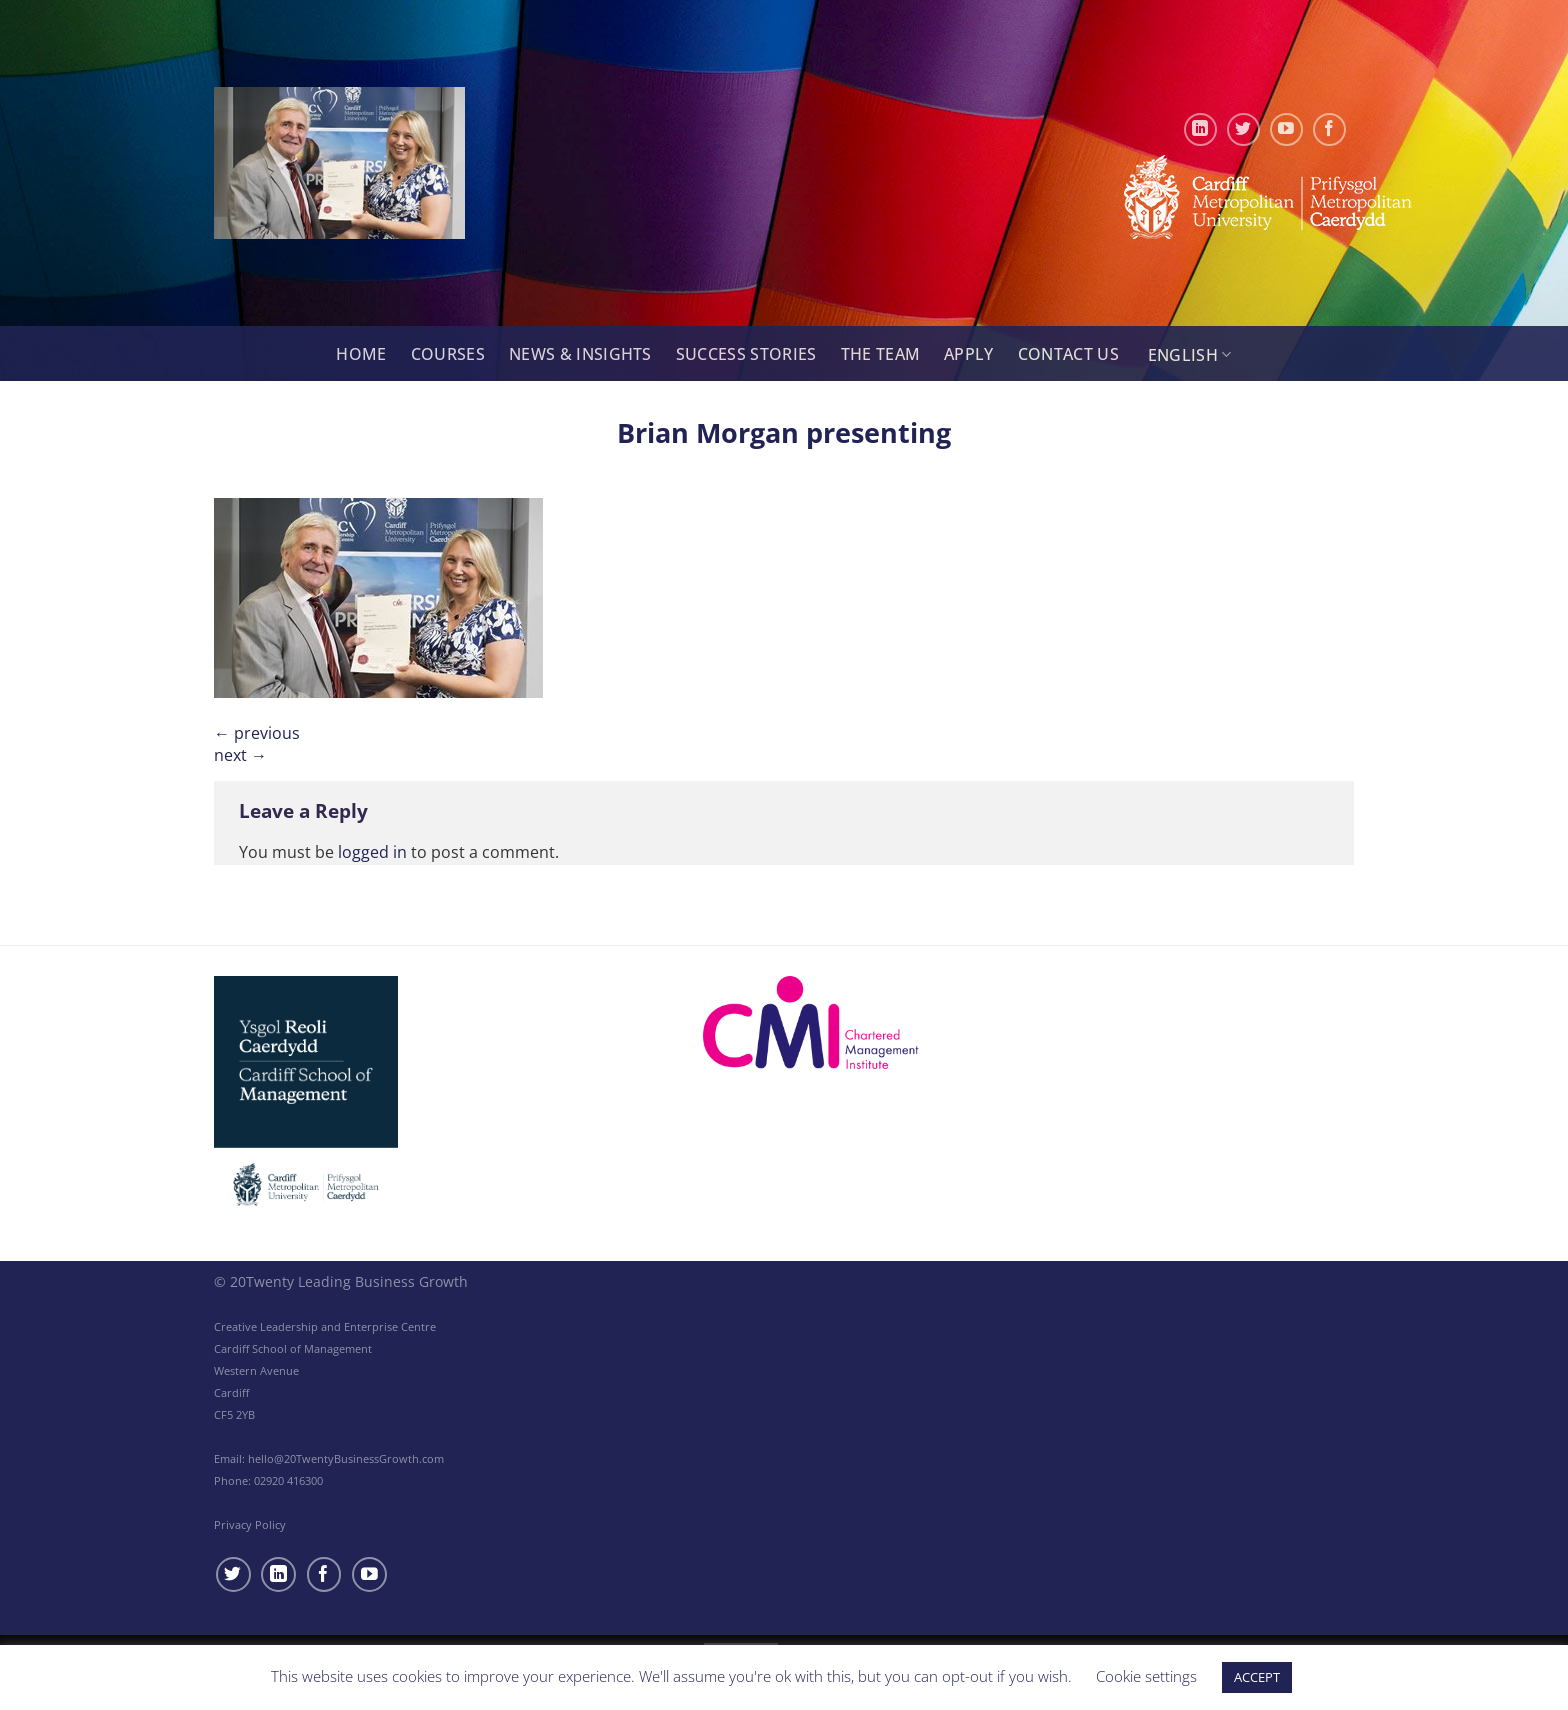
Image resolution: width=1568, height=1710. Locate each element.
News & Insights (580, 354)
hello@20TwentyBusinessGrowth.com (346, 1458)
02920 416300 (288, 1480)
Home (361, 354)
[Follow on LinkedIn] (1200, 129)
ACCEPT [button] (1257, 1677)
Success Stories (746, 354)
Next (240, 755)
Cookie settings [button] (1146, 1676)
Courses (448, 354)
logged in (372, 852)
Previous (257, 733)
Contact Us (1068, 354)
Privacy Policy (250, 1524)
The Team (881, 354)
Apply (969, 354)
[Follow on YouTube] (1286, 129)
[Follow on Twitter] (1243, 129)
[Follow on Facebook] (1329, 129)
